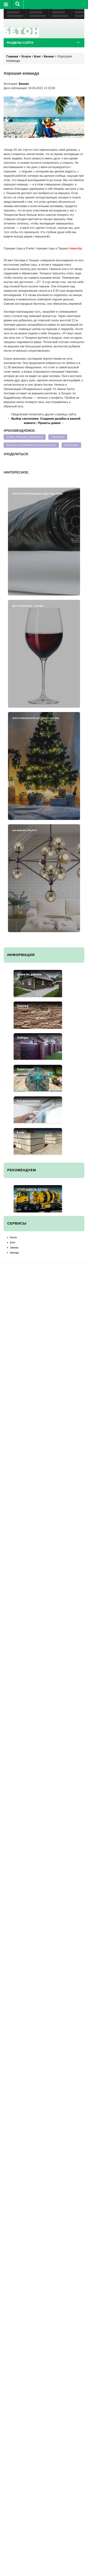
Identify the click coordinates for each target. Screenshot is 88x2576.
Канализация (71, 445)
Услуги (26, 56)
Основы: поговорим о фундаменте (25, 437)
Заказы (14, 1247)
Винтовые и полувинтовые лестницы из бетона (31, 445)
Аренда (14, 1252)
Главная (12, 56)
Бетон (13, 1237)
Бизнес (49, 56)
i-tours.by (75, 248)
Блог (37, 56)
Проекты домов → (51, 423)
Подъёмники (57, 437)
